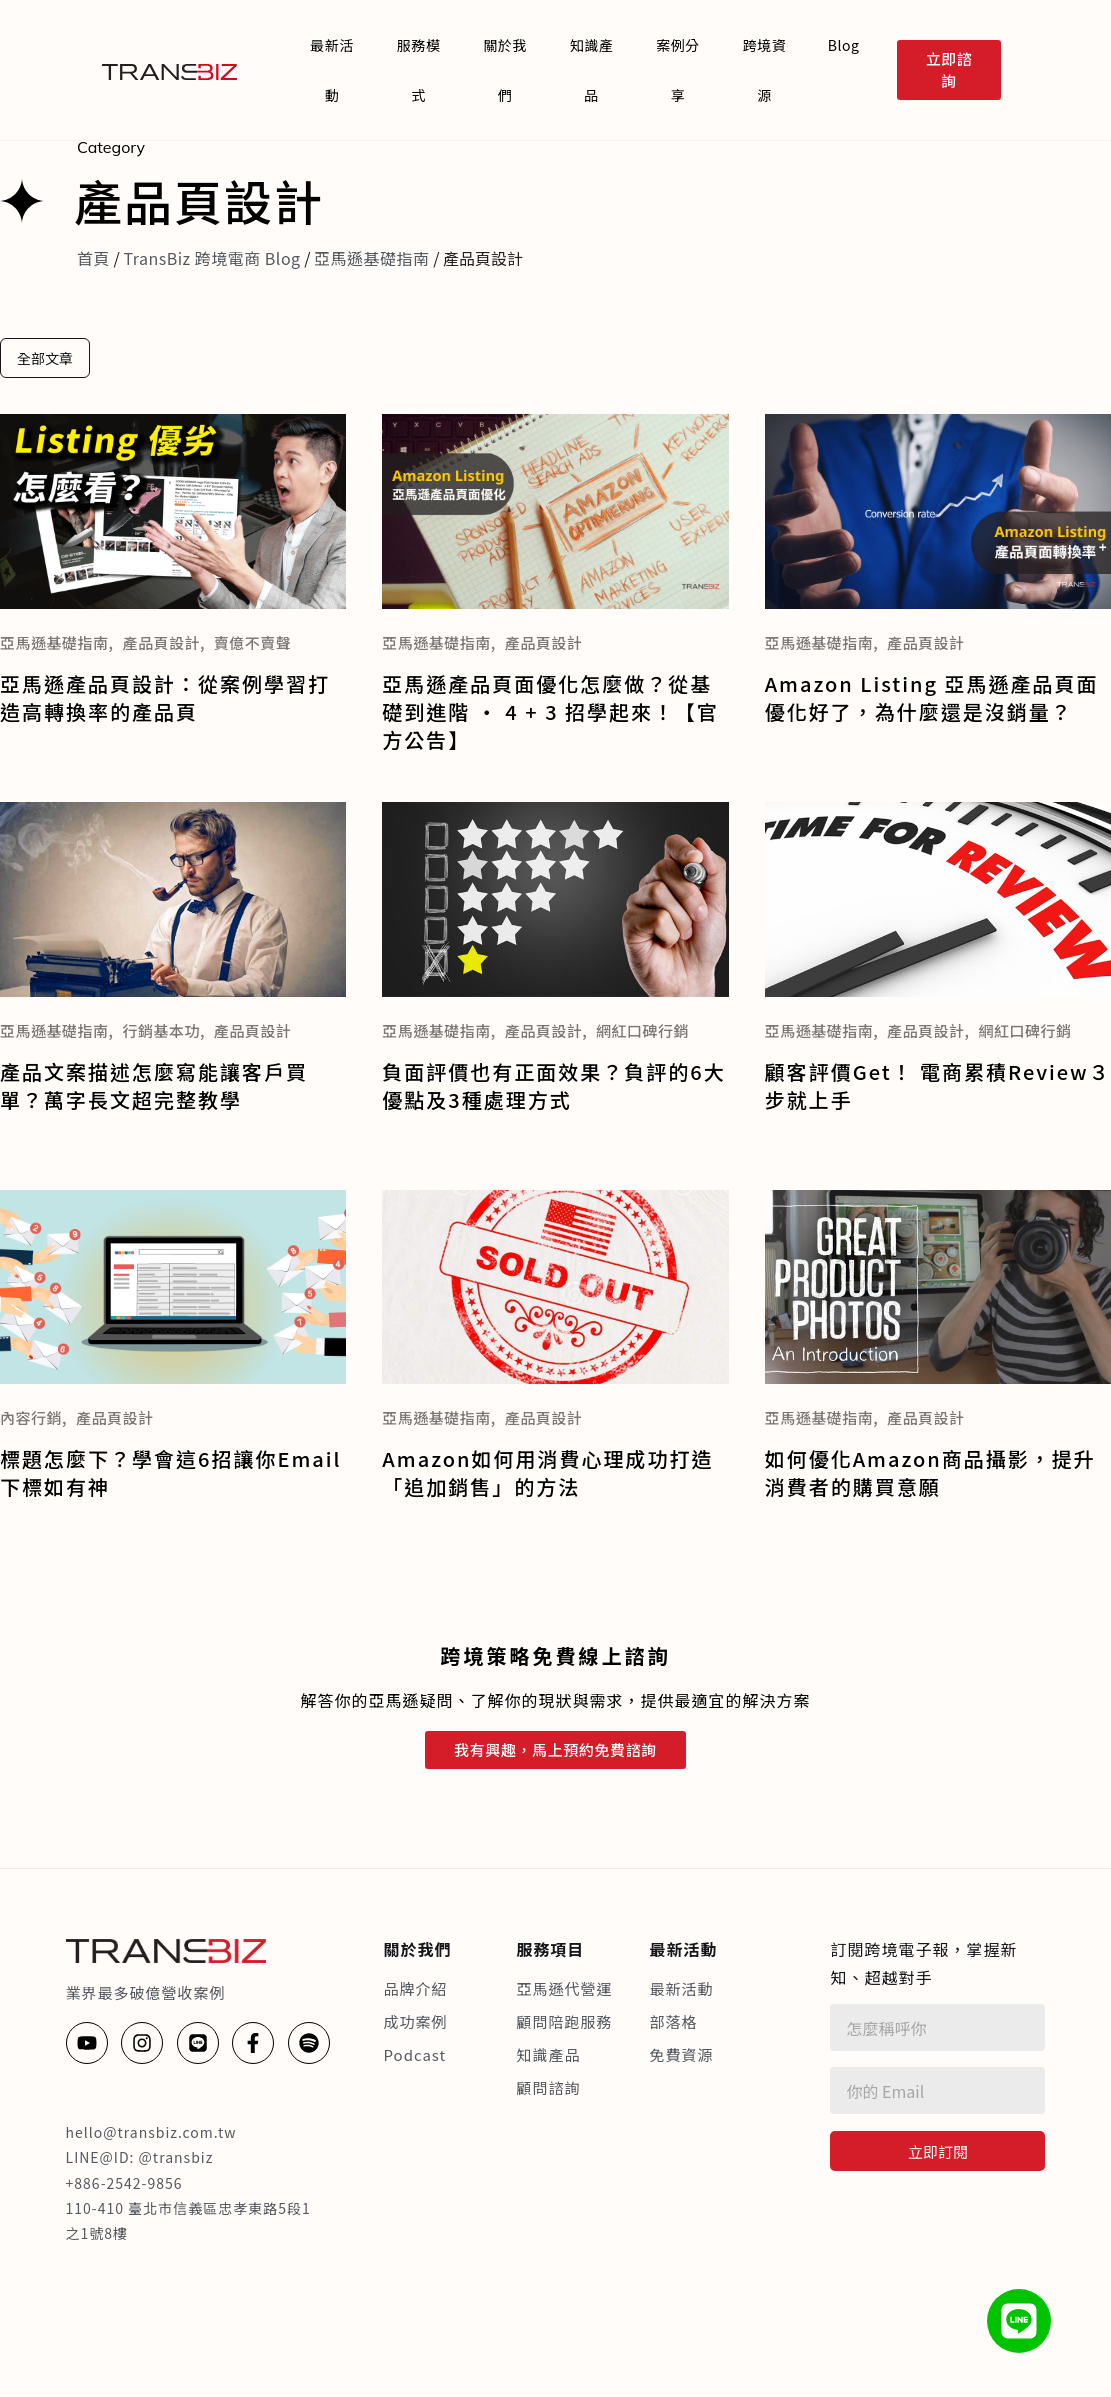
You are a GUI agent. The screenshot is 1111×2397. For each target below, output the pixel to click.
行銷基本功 (161, 1030)
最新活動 (332, 70)
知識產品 (592, 70)
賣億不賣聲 (253, 642)
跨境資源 (765, 70)
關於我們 (505, 70)
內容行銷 (31, 1417)
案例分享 (678, 70)
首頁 (93, 258)
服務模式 (419, 70)
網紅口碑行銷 (642, 1030)
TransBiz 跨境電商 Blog (211, 258)
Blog (844, 45)
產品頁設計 (161, 642)
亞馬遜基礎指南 (372, 258)
